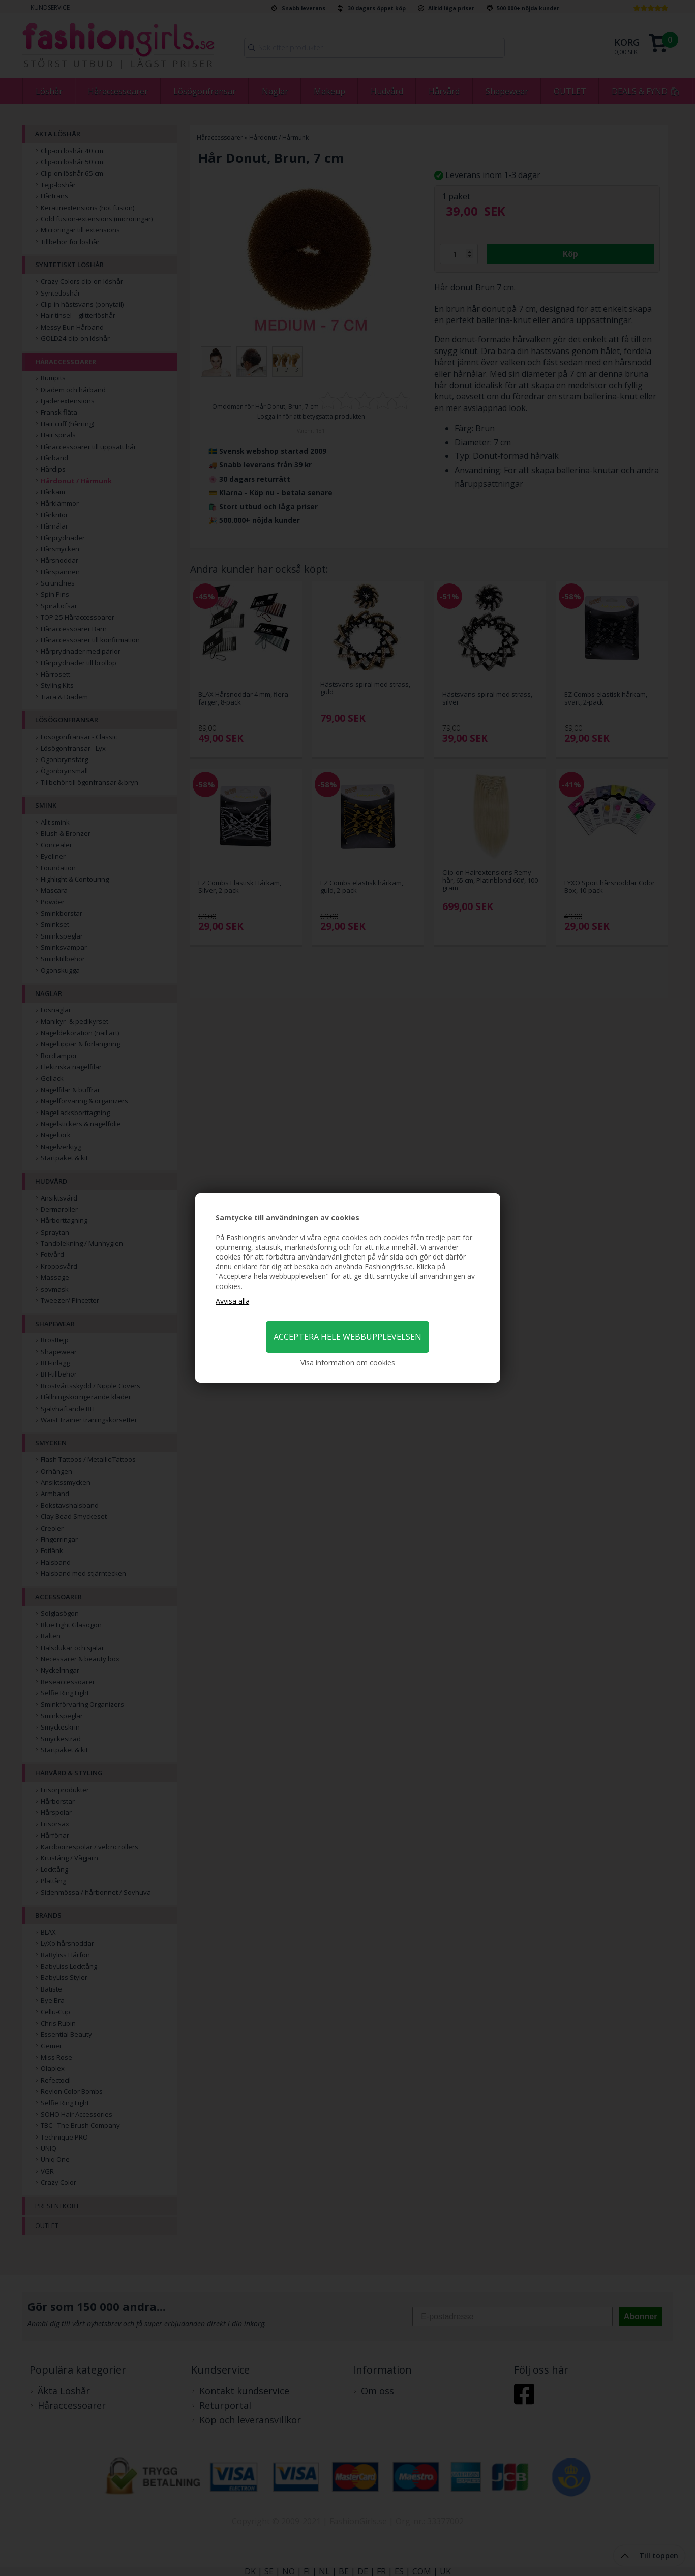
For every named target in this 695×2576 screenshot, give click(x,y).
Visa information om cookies (347, 1362)
